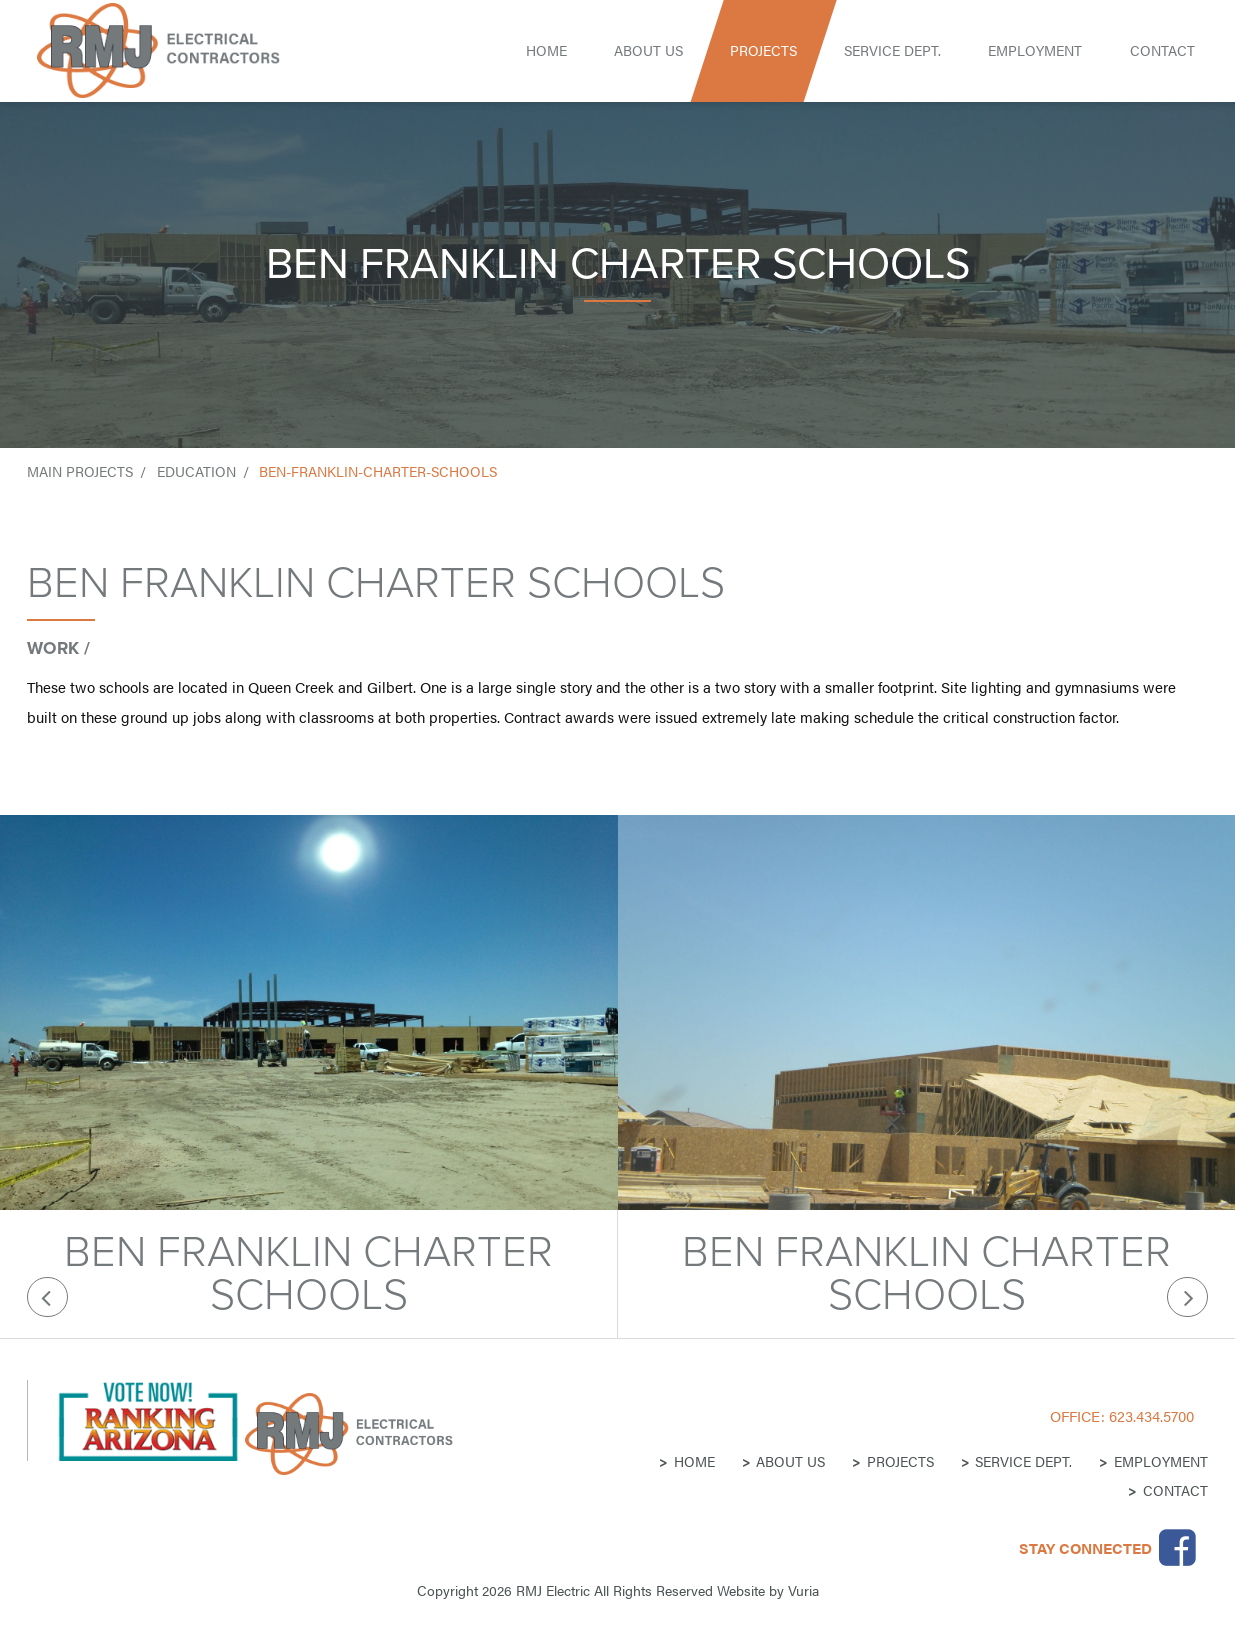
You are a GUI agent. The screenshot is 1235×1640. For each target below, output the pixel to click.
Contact (1162, 50)
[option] (309, 1076)
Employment (1035, 50)
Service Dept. (892, 50)
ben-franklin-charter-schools (378, 471)
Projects (763, 50)
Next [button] (1187, 1297)
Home (546, 50)
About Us (648, 50)
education (196, 471)
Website (741, 1590)
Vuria (803, 1590)
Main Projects (80, 471)
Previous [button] (47, 1297)
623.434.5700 (1151, 1415)
